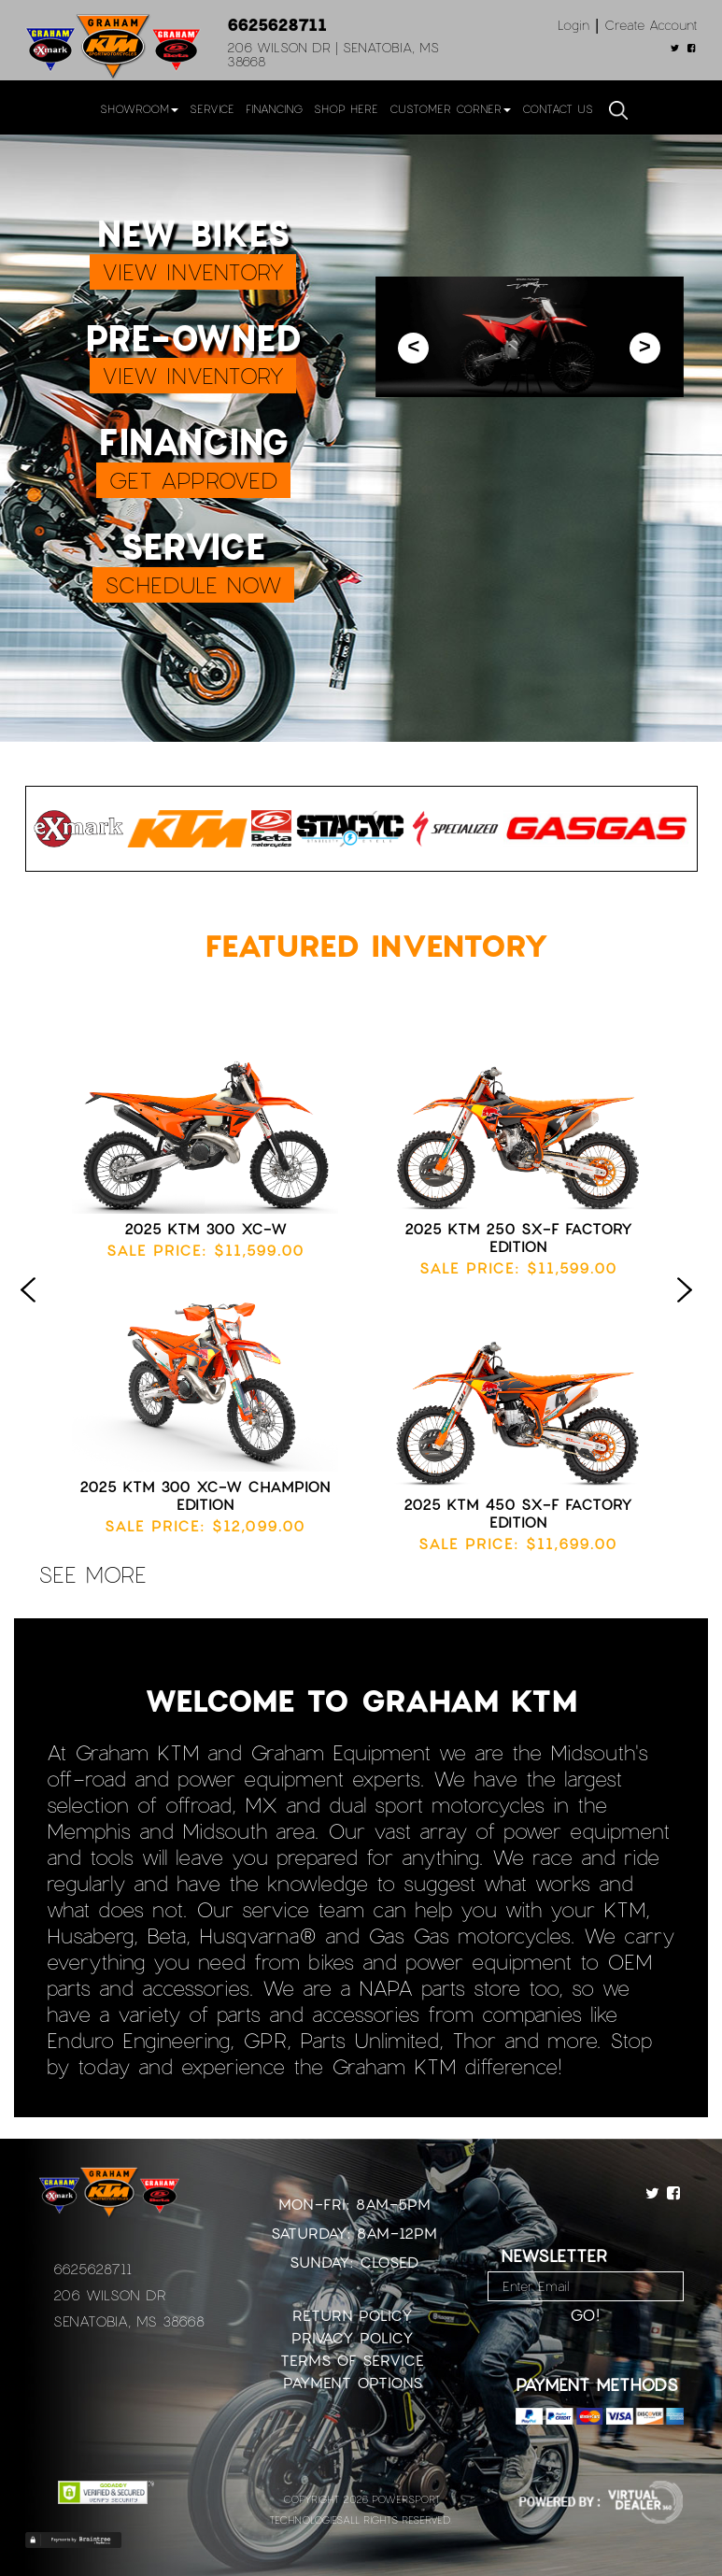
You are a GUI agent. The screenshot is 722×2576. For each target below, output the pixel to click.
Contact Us (557, 108)
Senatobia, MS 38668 (129, 2321)
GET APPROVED (193, 479)
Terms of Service (352, 2360)
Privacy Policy (352, 2337)
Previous (32, 1309)
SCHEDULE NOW (193, 584)
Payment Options (352, 2382)
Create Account (651, 25)
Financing (274, 108)
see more (92, 1573)
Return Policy (352, 2315)
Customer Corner (450, 108)
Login (573, 25)
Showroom (139, 108)
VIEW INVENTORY (193, 271)
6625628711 (277, 24)
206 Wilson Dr (109, 2294)
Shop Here (346, 108)
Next (689, 1309)
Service (212, 108)
